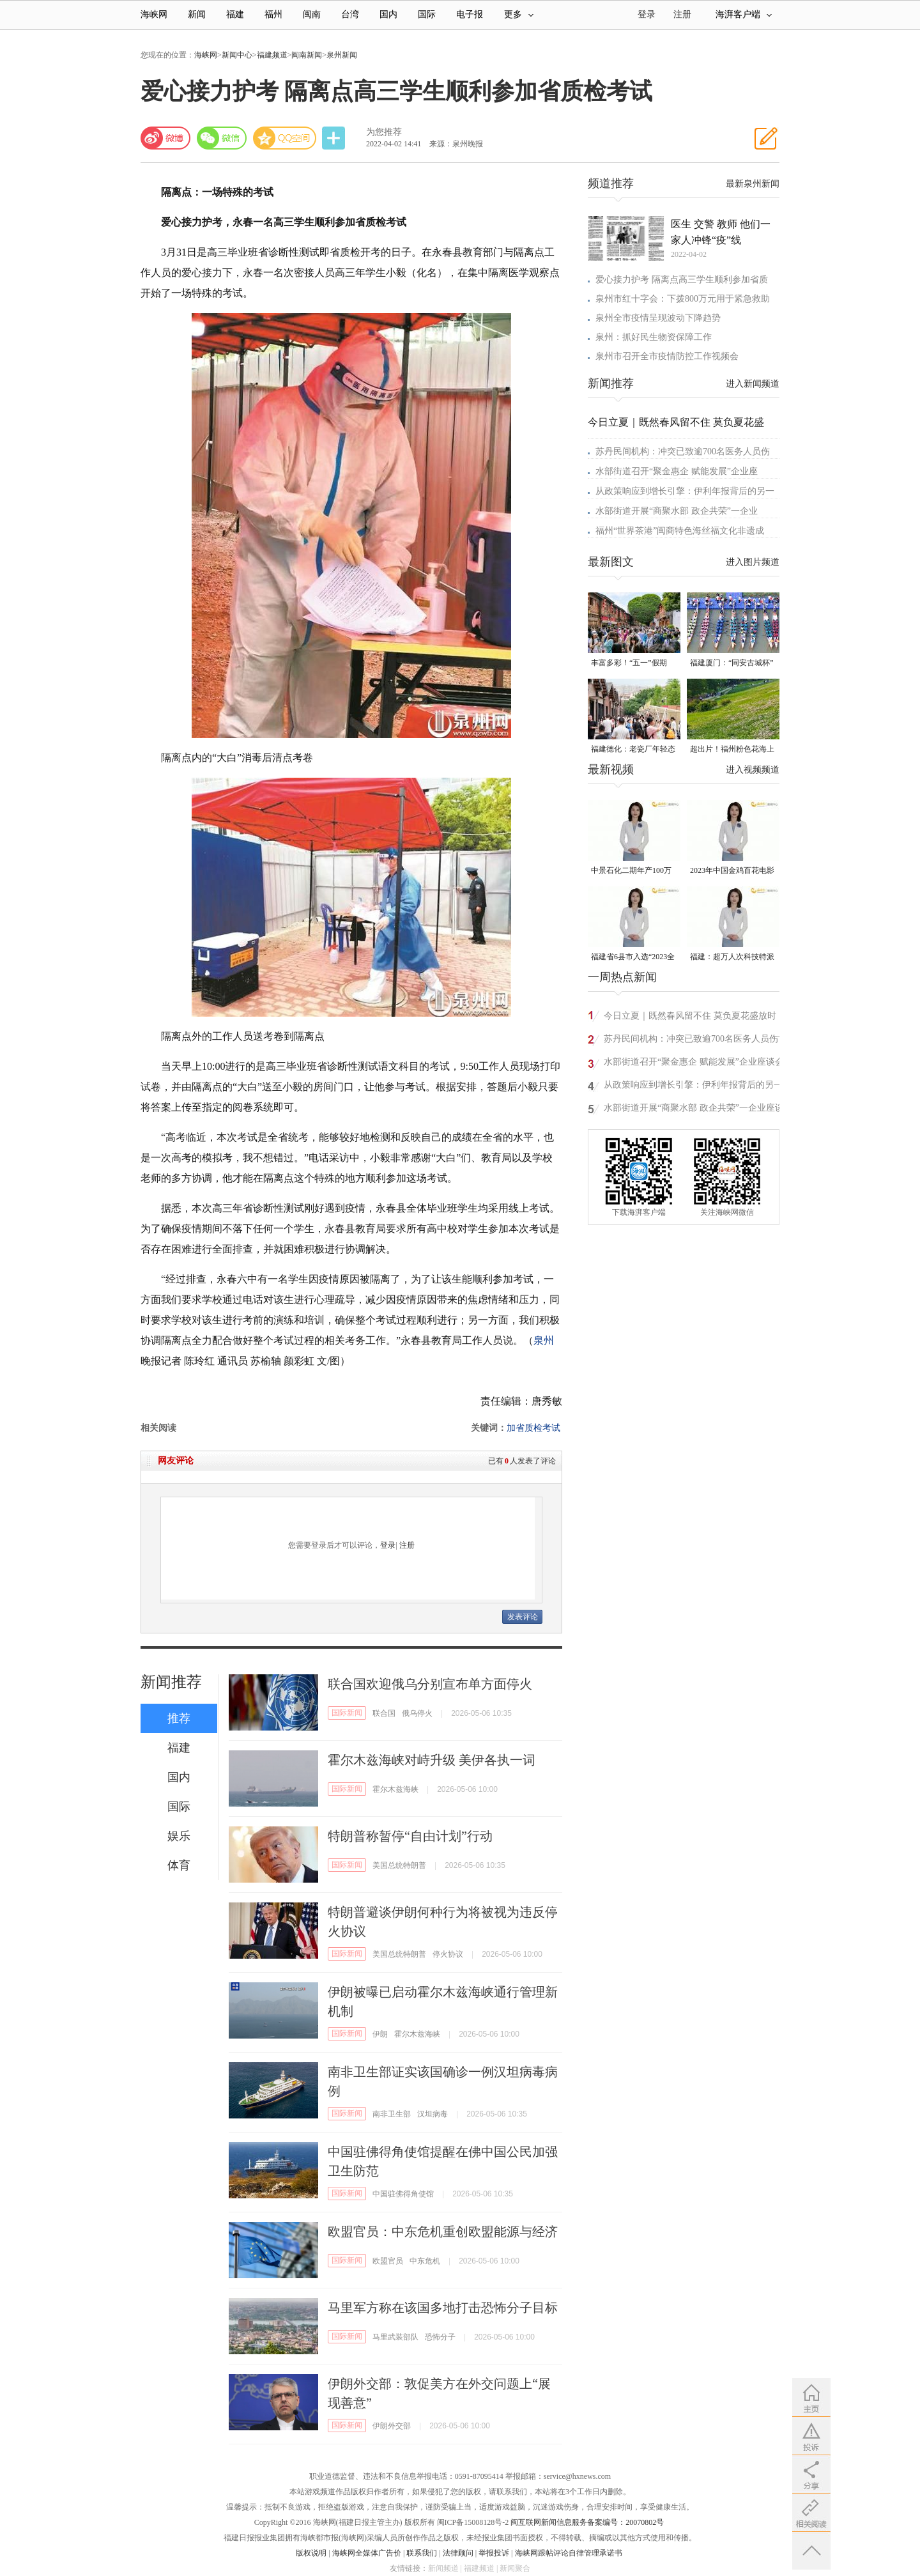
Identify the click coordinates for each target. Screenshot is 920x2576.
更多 (518, 14)
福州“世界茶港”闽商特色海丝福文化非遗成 (679, 531)
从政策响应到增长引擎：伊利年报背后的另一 (684, 491)
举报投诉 (494, 2553)
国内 (388, 14)
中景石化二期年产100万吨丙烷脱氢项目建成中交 (633, 871)
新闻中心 (237, 54)
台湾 (350, 14)
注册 (682, 14)
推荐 (178, 1718)
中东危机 (425, 2260)
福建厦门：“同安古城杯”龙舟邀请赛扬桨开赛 (732, 663)
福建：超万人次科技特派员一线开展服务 (732, 957)
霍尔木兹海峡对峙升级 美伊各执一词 (431, 1760)
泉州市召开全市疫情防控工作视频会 (667, 356)
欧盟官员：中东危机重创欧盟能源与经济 (443, 2232)
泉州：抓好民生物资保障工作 (653, 337)
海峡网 (154, 14)
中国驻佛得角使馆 (403, 2193)
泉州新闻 (341, 54)
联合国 (383, 1713)
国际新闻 (347, 1712)
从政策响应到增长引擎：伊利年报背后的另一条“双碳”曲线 (693, 1086)
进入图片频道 (752, 562)
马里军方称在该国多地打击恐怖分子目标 (443, 2308)
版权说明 (311, 2553)
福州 (273, 14)
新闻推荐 (171, 1682)
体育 (178, 1865)
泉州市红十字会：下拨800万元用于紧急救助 (682, 299)
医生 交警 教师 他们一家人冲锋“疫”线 (720, 232)
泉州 (543, 1340)
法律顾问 (458, 2553)
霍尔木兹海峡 (395, 1789)
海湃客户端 (744, 14)
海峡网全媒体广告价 (366, 2553)
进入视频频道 (752, 770)
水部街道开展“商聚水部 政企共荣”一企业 (676, 511)
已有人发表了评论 (522, 1460)
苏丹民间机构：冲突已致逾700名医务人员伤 (682, 451)
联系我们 (421, 2553)
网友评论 (176, 1460)
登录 (387, 1545)
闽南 (312, 14)
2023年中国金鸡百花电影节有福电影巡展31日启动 (732, 871)
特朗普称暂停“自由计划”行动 (410, 1836)
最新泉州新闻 (752, 184)
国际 (427, 14)
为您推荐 (384, 132)
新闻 (197, 14)
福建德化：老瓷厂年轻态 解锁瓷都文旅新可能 (633, 749)
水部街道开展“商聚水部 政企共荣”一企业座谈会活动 (694, 1109)
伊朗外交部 (391, 2425)
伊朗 (380, 2034)
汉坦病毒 (432, 2113)
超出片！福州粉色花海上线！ (732, 749)
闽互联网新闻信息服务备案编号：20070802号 (587, 2522)
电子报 (469, 14)
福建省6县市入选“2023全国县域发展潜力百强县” (633, 957)
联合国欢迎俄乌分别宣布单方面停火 (430, 1684)
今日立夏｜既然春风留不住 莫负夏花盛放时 (690, 1016)
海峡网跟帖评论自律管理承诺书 (568, 2553)
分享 (335, 138)
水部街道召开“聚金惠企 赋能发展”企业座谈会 (694, 1062)
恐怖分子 (440, 2337)
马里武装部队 (395, 2337)
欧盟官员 (387, 2260)
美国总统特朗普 (399, 1865)
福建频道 (272, 54)
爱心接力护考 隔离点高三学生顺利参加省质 (681, 279)
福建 (235, 14)
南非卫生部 (391, 2113)
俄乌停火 (417, 1713)
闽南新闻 (306, 54)
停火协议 (448, 1954)
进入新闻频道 (752, 384)
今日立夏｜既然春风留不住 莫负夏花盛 (676, 422)
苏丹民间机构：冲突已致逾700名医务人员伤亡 (695, 1039)
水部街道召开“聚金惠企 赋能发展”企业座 (676, 471)
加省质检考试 (533, 1428)
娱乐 (178, 1836)
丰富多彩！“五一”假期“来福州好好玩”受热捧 (629, 663)
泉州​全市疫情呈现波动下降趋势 (658, 318)
